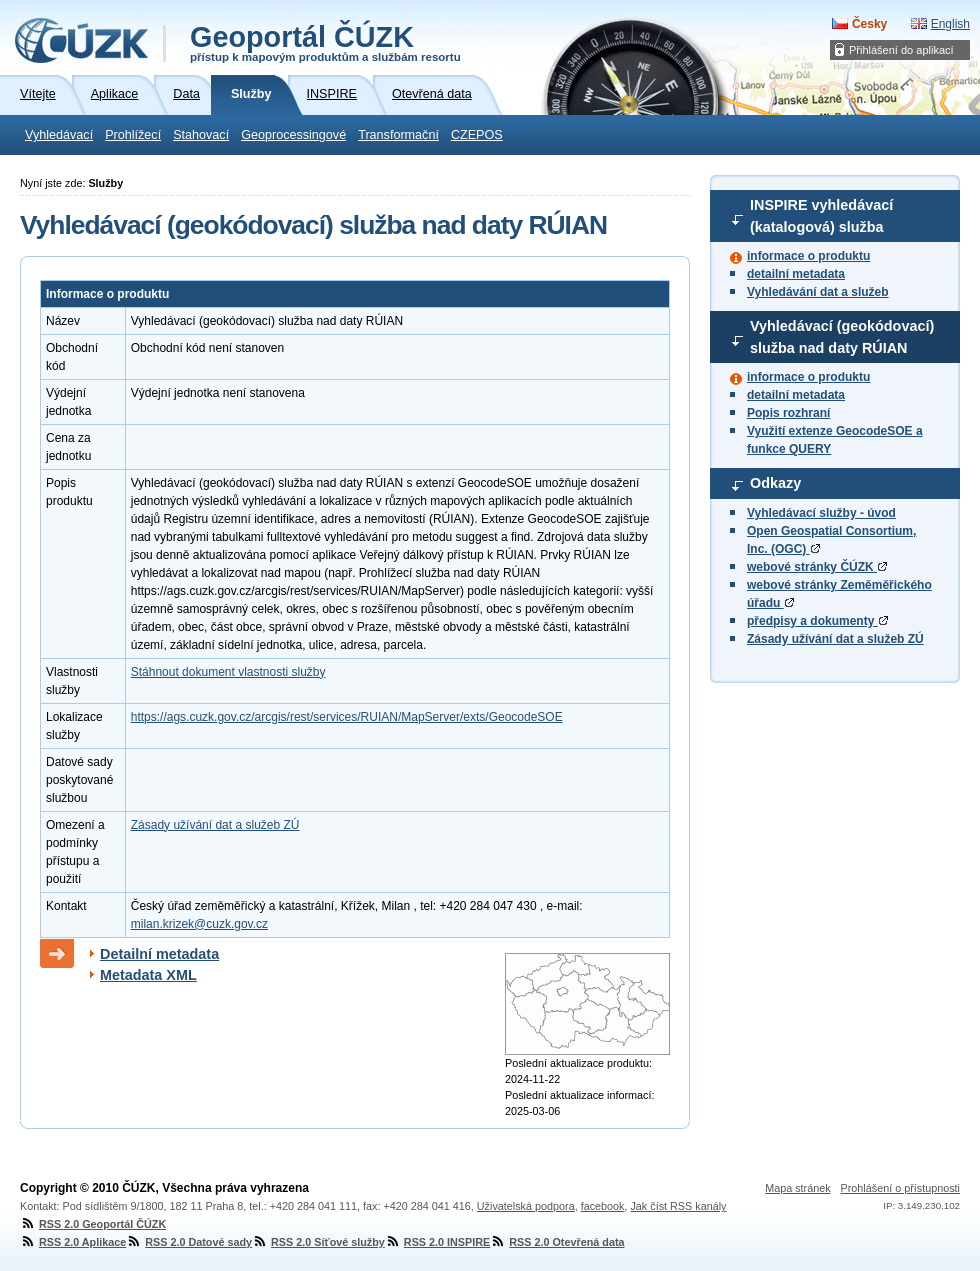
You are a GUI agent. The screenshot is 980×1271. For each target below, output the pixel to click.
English (950, 24)
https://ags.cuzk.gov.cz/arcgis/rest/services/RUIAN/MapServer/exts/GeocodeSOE (347, 717)
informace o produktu (808, 256)
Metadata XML (148, 975)
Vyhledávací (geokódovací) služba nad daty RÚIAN (842, 337)
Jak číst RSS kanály (678, 1206)
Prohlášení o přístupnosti (900, 1188)
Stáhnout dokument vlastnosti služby (228, 672)
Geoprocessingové (293, 135)
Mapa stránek (797, 1188)
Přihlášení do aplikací (901, 50)
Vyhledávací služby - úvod (821, 513)
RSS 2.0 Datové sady (189, 1242)
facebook (603, 1206)
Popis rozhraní (788, 413)
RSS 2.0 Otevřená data (557, 1242)
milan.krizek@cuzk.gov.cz (199, 924)
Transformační (398, 135)
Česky (869, 24)
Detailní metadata (159, 954)
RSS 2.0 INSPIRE (437, 1242)
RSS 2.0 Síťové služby (318, 1242)
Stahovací (201, 135)
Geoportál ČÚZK (325, 42)
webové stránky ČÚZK (817, 567)
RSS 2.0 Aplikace (73, 1242)
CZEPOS (477, 135)
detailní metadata (796, 274)
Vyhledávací (59, 135)
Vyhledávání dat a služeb (818, 292)
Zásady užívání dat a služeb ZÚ (835, 639)
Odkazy (775, 483)
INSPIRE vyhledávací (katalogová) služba (821, 216)
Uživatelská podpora (526, 1206)
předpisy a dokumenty (817, 621)
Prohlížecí (133, 135)
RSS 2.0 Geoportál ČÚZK (93, 1224)
